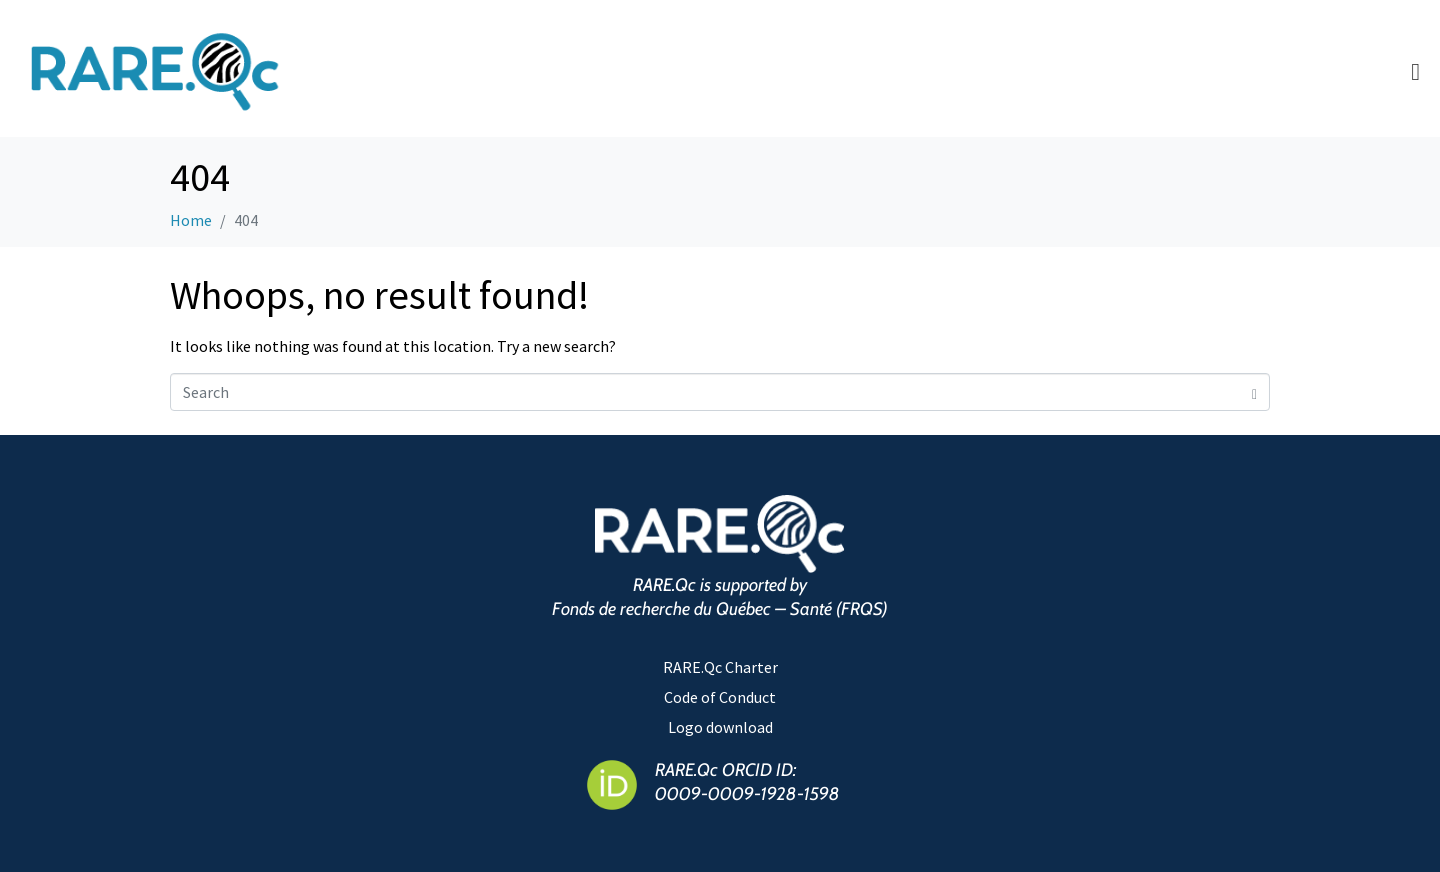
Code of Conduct (720, 697)
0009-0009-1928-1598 (747, 794)
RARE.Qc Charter (720, 667)
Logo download (720, 727)
